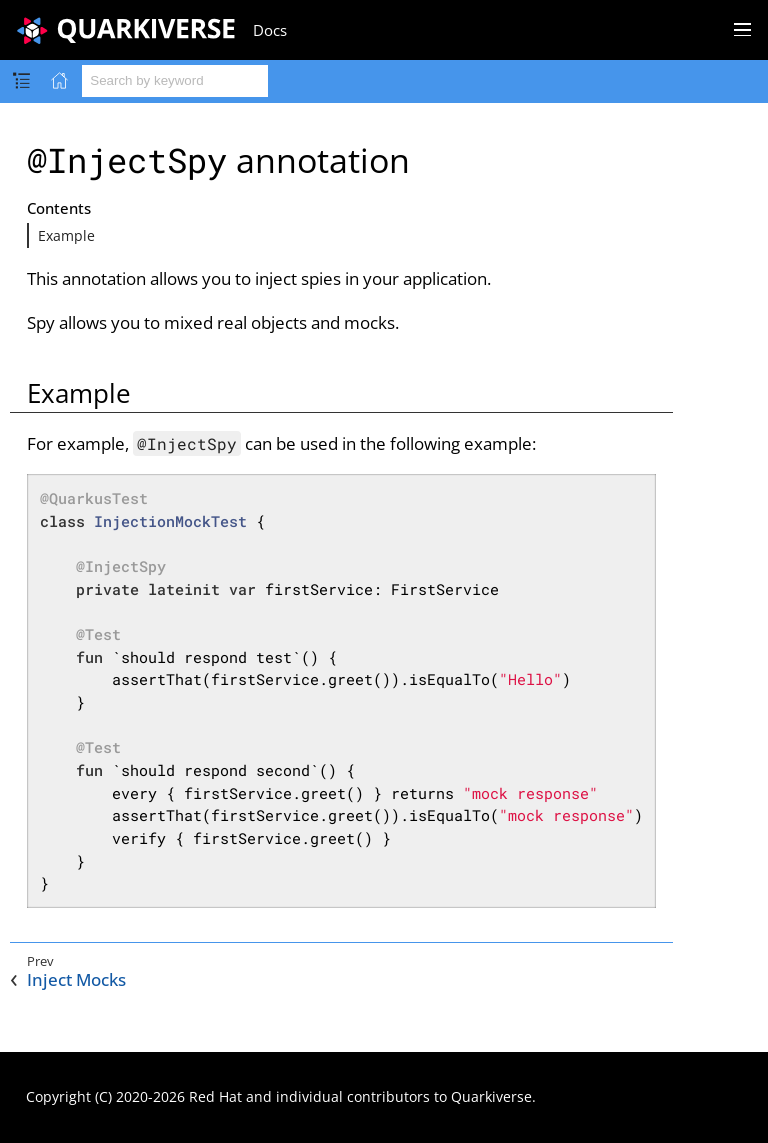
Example (66, 235)
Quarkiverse (491, 1096)
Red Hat (215, 1096)
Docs (270, 30)
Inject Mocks (76, 980)
